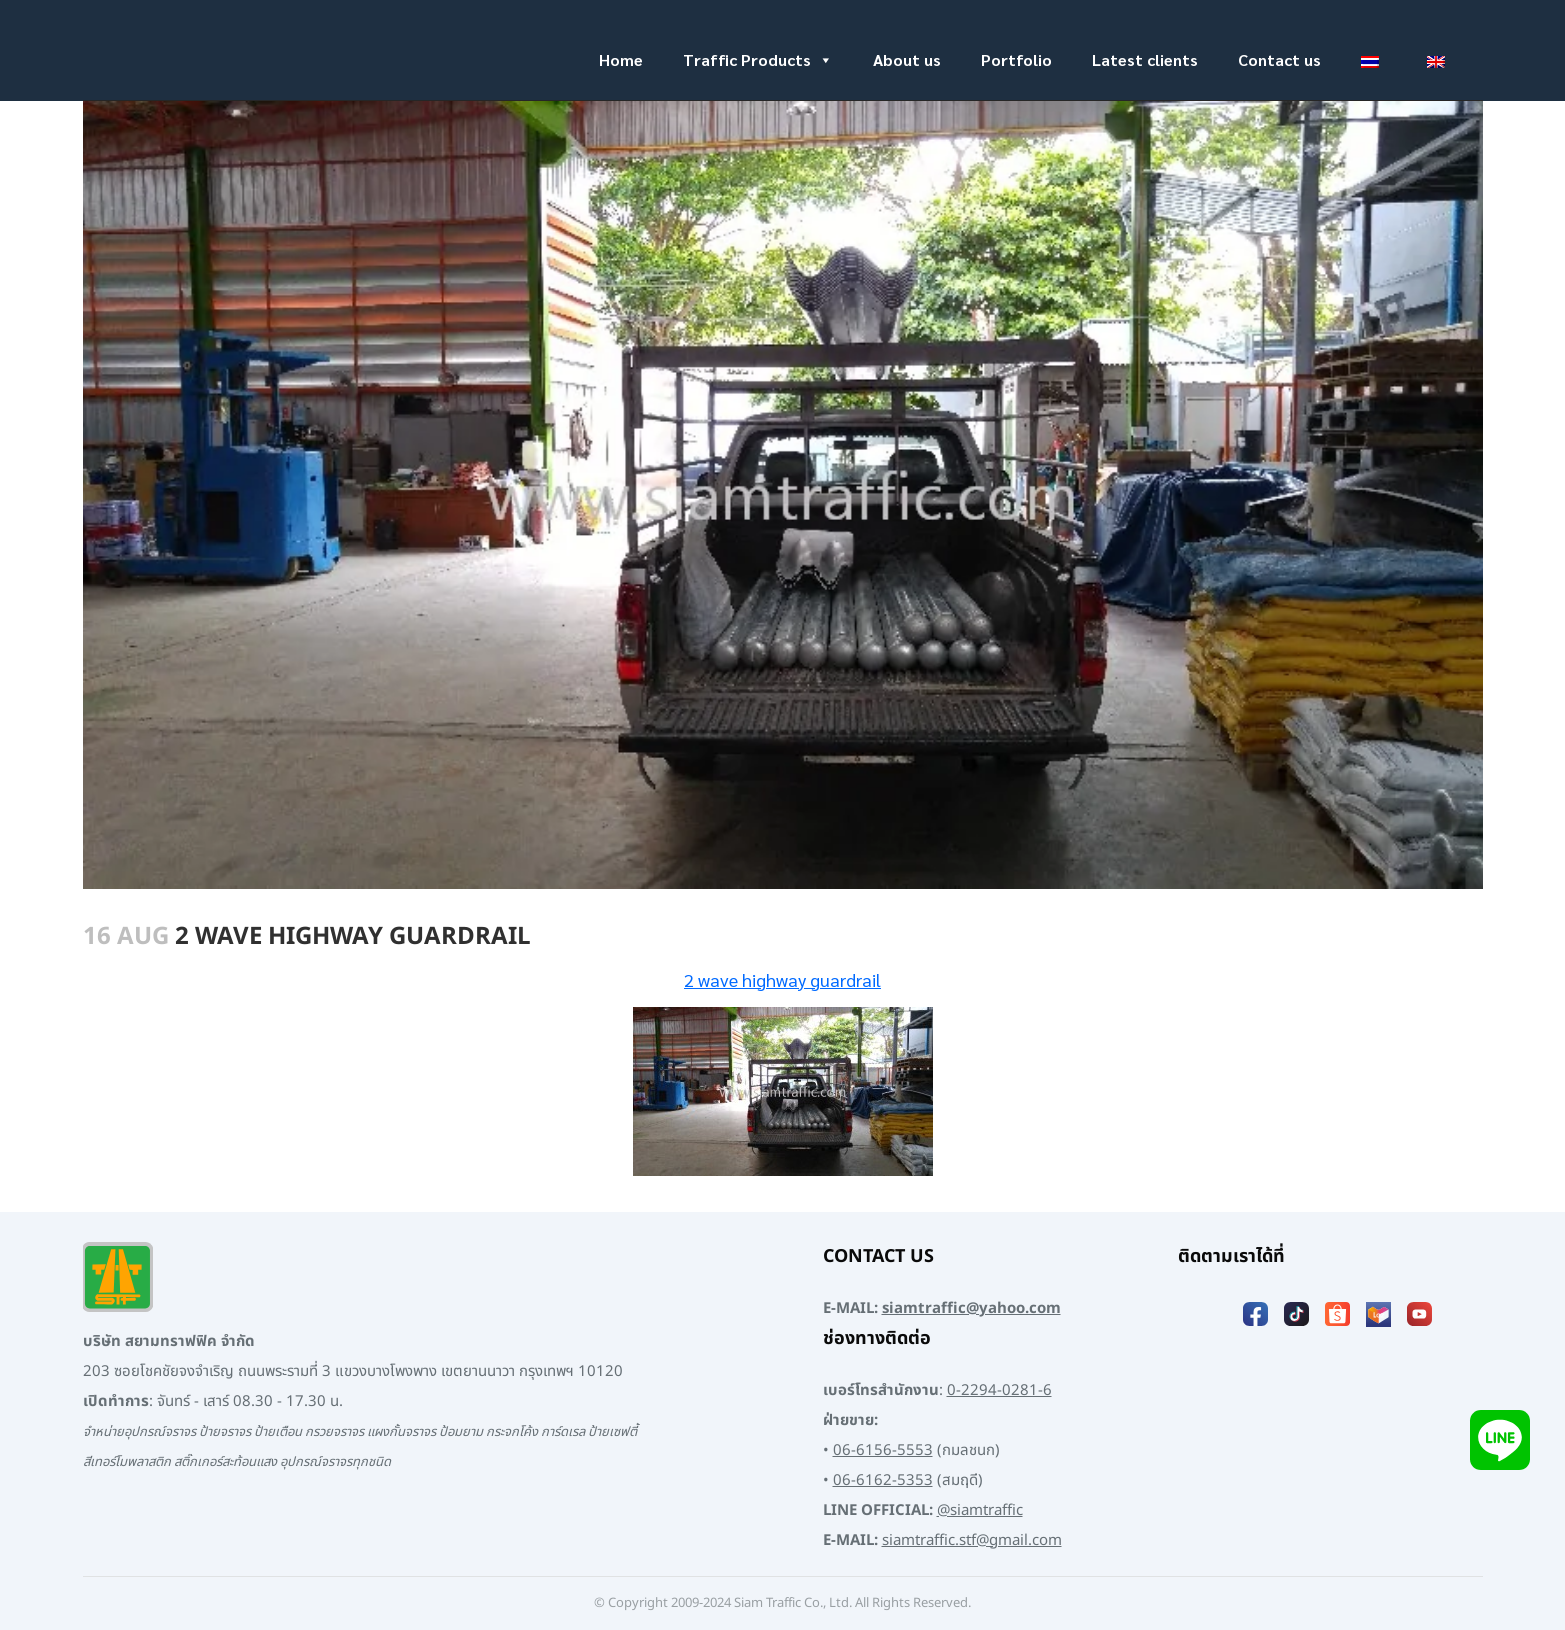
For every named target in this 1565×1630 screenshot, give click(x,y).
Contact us (1279, 59)
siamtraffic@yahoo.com (971, 1308)
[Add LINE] (1500, 1439)
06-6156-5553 (883, 1450)
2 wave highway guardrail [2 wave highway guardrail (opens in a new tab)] (782, 979)
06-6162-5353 (883, 1480)
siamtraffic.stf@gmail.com (972, 1540)
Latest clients (1145, 59)
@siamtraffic (980, 1510)
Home (621, 59)
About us (907, 59)
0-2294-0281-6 (999, 1390)
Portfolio (1016, 59)
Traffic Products (758, 60)
